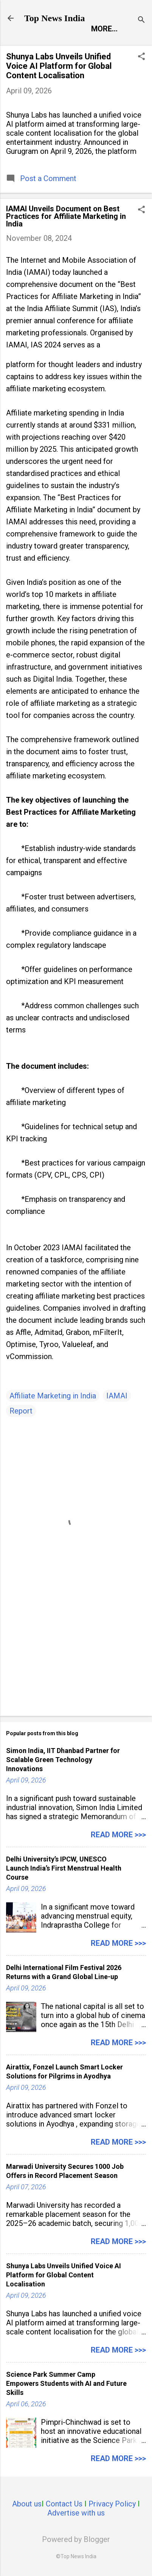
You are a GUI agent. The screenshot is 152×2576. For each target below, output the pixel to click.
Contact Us (64, 2503)
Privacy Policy (112, 2503)
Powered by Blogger (76, 2539)
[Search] (141, 20)
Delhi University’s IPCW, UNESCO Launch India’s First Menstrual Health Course (63, 1868)
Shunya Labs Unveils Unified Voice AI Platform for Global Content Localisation (59, 66)
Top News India (54, 18)
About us (27, 2503)
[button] (141, 57)
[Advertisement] (76, 1651)
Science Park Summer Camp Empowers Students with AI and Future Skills (66, 2383)
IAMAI (116, 1395)
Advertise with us (76, 2512)
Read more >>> (118, 1834)
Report (21, 1410)
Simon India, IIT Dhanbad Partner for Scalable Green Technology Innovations (63, 1760)
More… (104, 28)
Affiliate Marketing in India (52, 1395)
